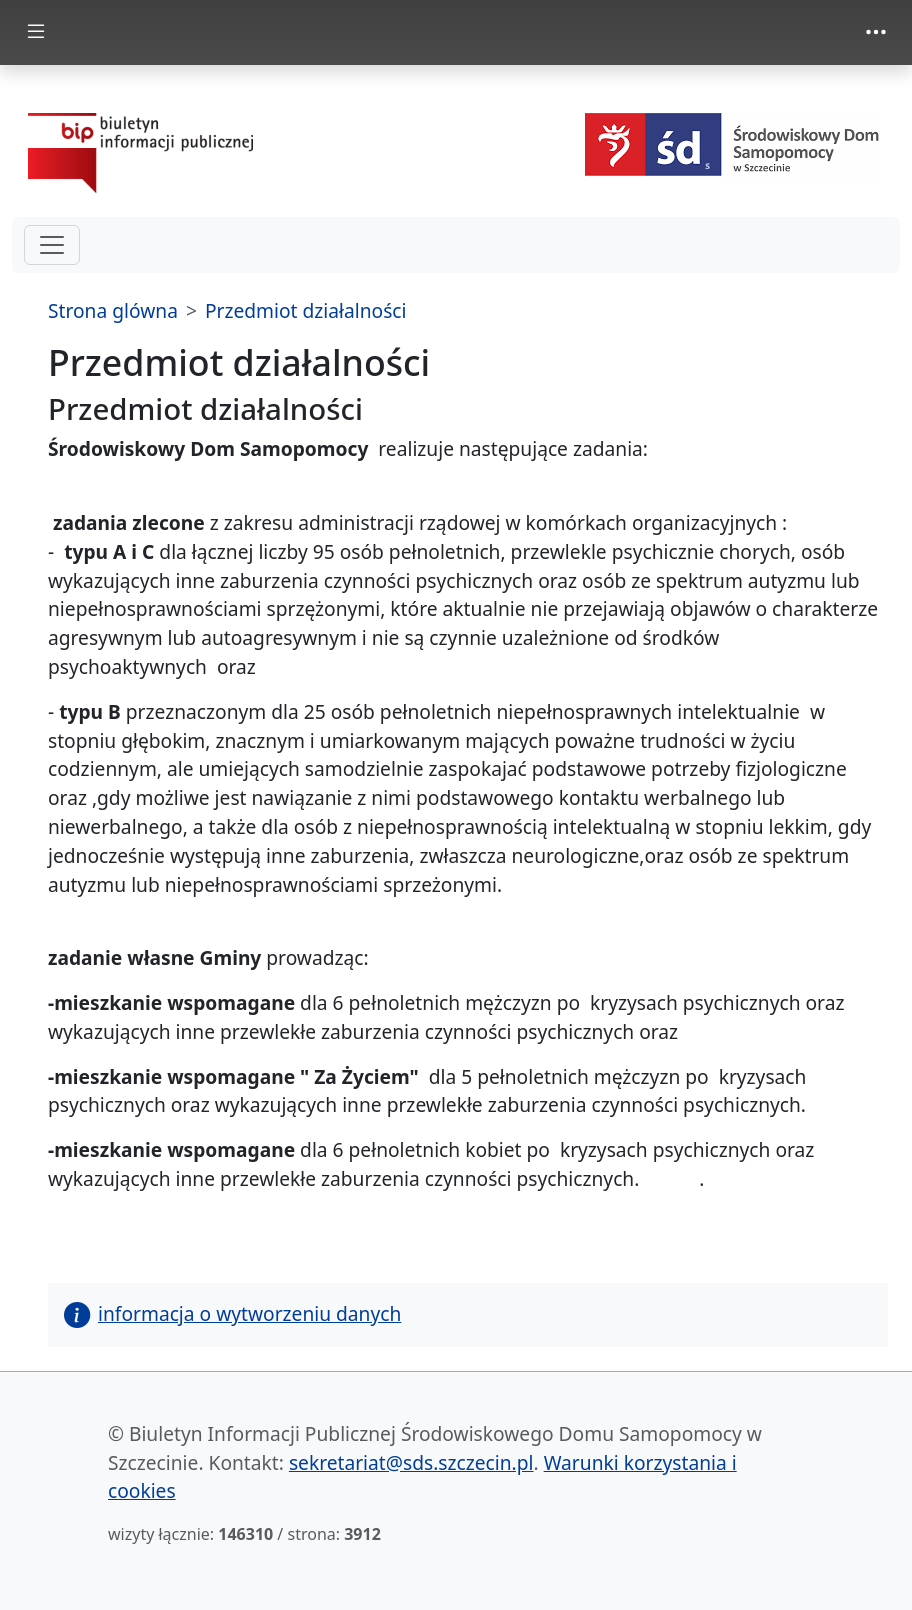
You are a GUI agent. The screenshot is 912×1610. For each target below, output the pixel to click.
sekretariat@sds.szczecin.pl (411, 1462)
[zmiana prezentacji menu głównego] (36, 32)
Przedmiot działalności (306, 310)
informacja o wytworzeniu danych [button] (232, 1313)
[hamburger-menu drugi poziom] (52, 245)
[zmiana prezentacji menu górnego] (876, 32)
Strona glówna (113, 310)
